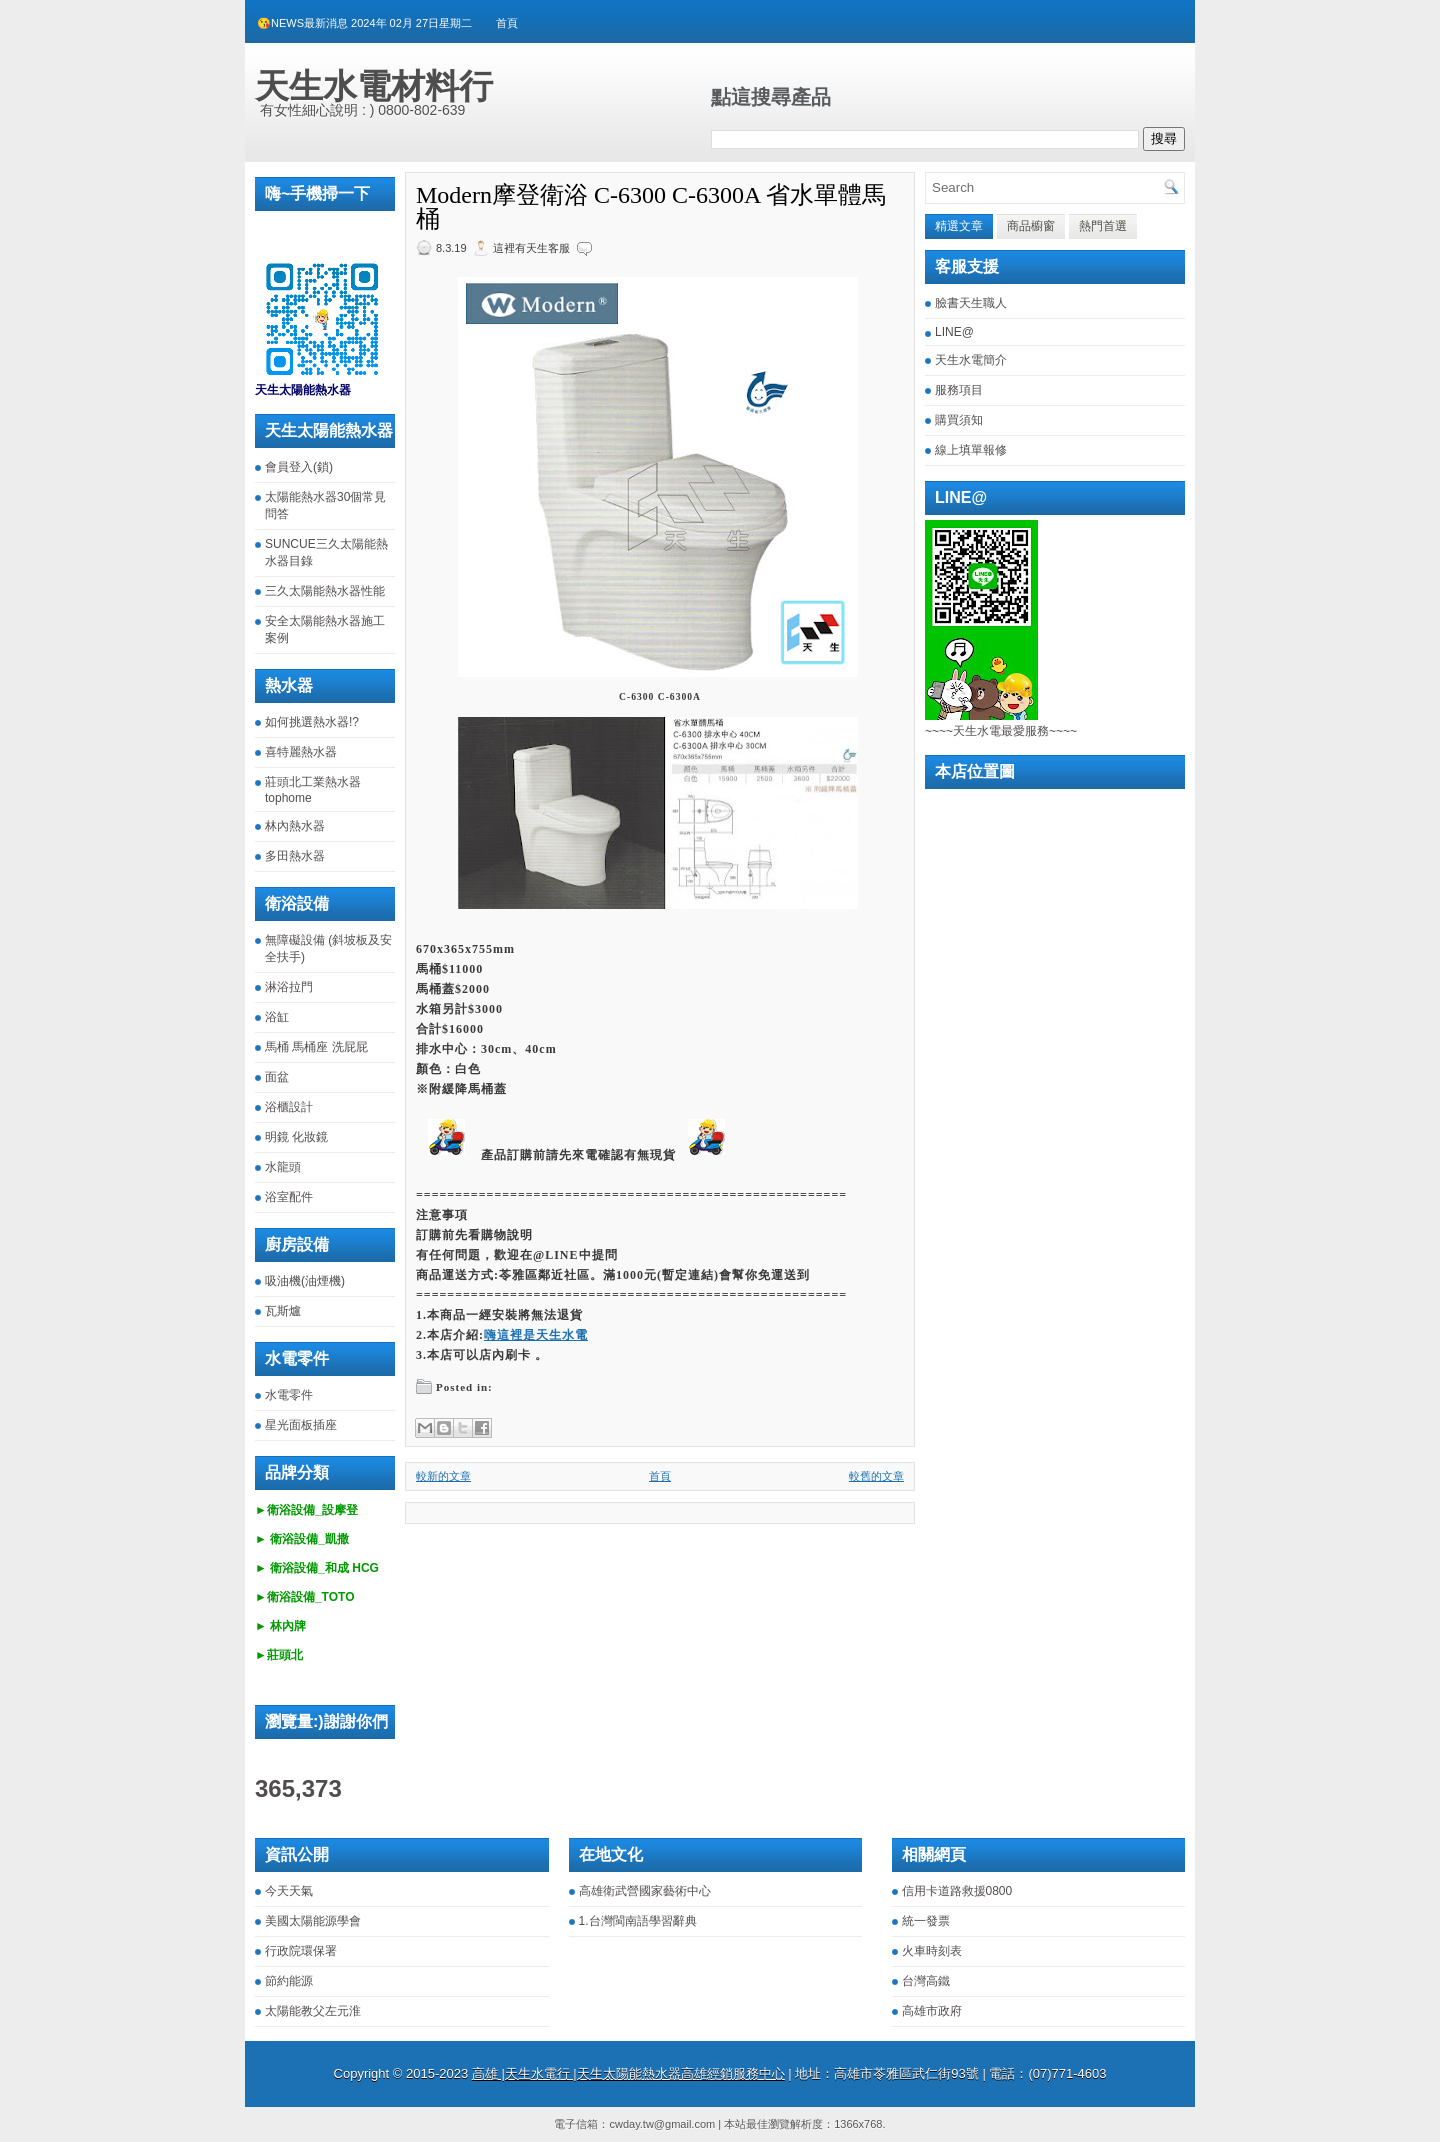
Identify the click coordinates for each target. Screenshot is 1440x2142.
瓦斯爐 (283, 1311)
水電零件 (289, 1395)
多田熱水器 (295, 856)
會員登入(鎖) (299, 467)
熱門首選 (1103, 226)
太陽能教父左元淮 (313, 2011)
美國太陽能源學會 (313, 1921)
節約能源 (289, 1981)
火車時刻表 (932, 1951)
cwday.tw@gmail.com (662, 2124)
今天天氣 (289, 1891)
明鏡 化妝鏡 (296, 1137)
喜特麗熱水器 (301, 752)
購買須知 (959, 420)
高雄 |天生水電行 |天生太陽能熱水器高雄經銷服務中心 (628, 2073)
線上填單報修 (971, 450)
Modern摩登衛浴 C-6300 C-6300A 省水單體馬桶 (651, 207)
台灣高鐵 (926, 1981)
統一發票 (926, 1921)
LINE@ (954, 332)
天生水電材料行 (374, 86)
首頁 (507, 23)
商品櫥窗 (1031, 226)
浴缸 (277, 1017)
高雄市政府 (932, 2011)
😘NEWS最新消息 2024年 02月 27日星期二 (364, 23)
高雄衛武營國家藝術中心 (645, 1891)
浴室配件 (289, 1197)
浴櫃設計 (289, 1107)
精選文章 (959, 226)
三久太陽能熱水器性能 (325, 591)
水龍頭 (283, 1167)
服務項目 (959, 390)
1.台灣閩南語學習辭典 (638, 1921)
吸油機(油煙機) (305, 1281)
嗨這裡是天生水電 (536, 1335)
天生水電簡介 (971, 360)
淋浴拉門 (289, 987)
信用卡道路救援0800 (957, 1891)
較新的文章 (443, 1476)
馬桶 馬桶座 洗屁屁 (316, 1047)
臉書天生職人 (971, 303)
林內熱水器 (295, 826)
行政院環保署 (301, 1951)
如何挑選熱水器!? (312, 722)
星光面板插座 (301, 1425)
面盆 (277, 1077)
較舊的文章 (876, 1476)
